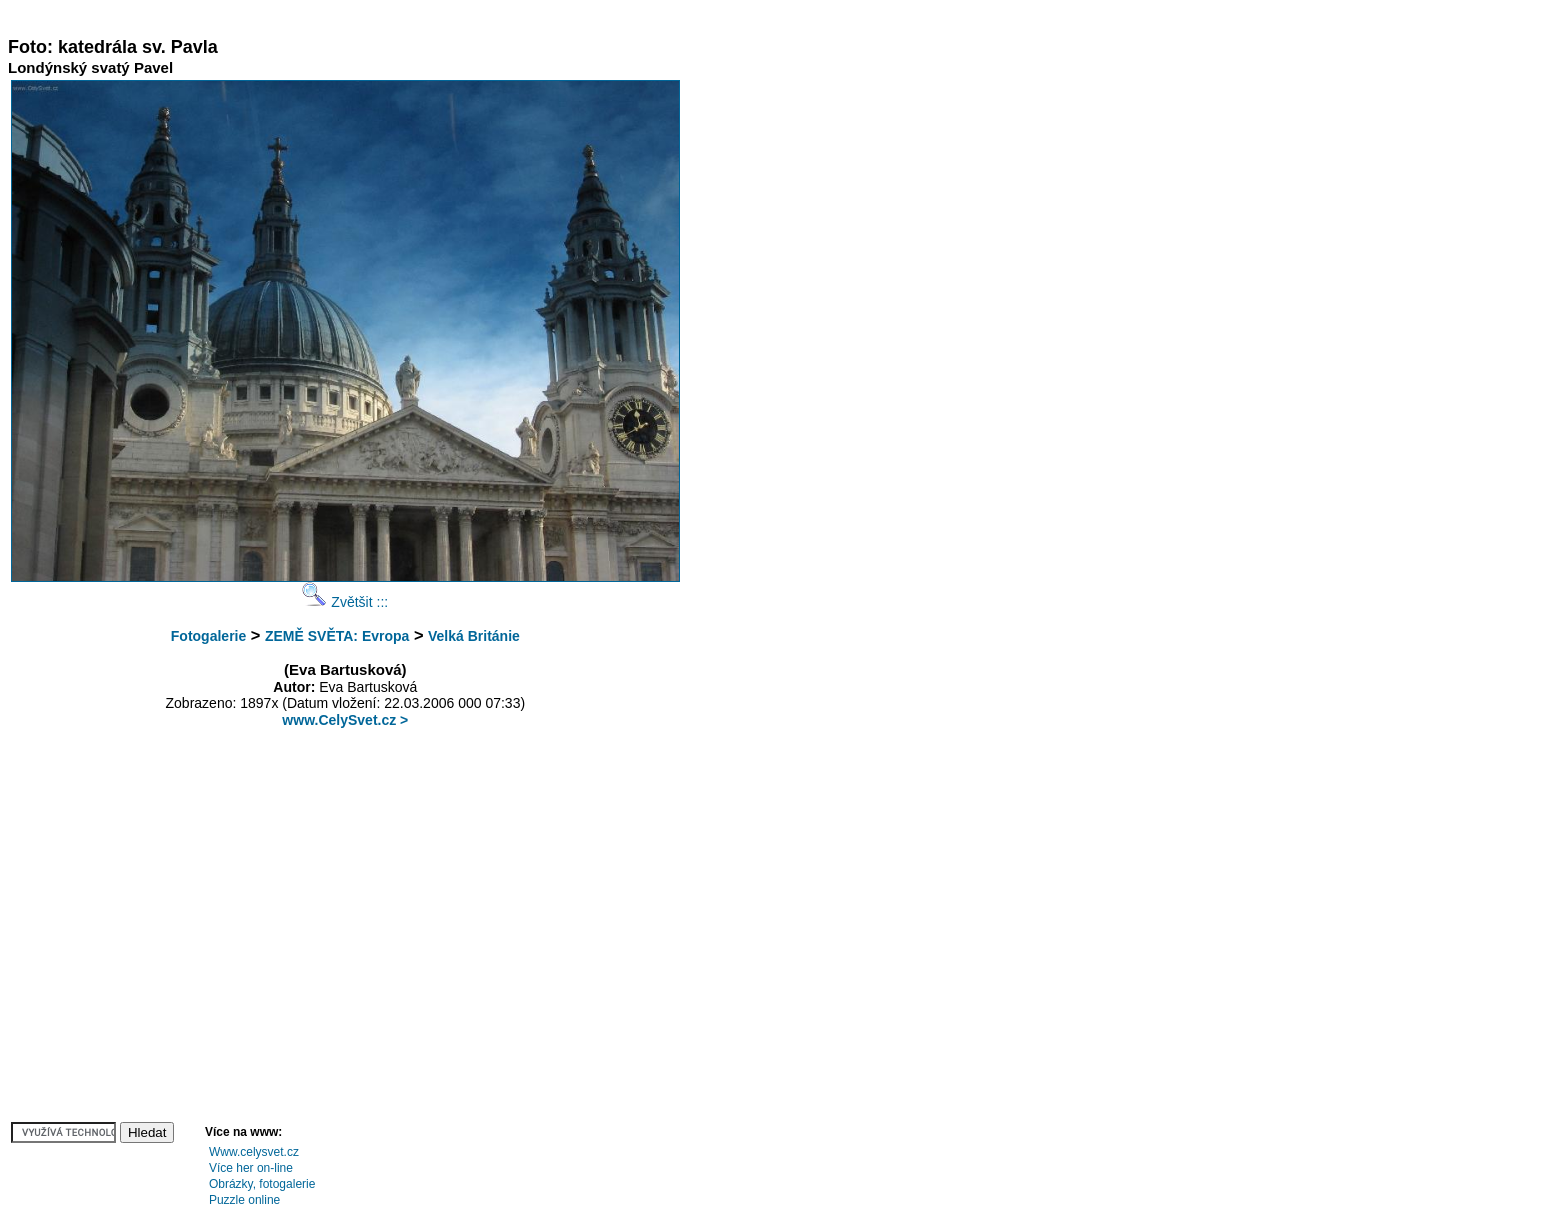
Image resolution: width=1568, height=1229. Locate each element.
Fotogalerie (208, 636)
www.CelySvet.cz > (345, 720)
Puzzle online (244, 1200)
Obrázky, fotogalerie (262, 1184)
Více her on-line (251, 1168)
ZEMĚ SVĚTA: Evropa (337, 636)
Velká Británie (474, 636)
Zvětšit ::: (345, 602)
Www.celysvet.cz (254, 1152)
